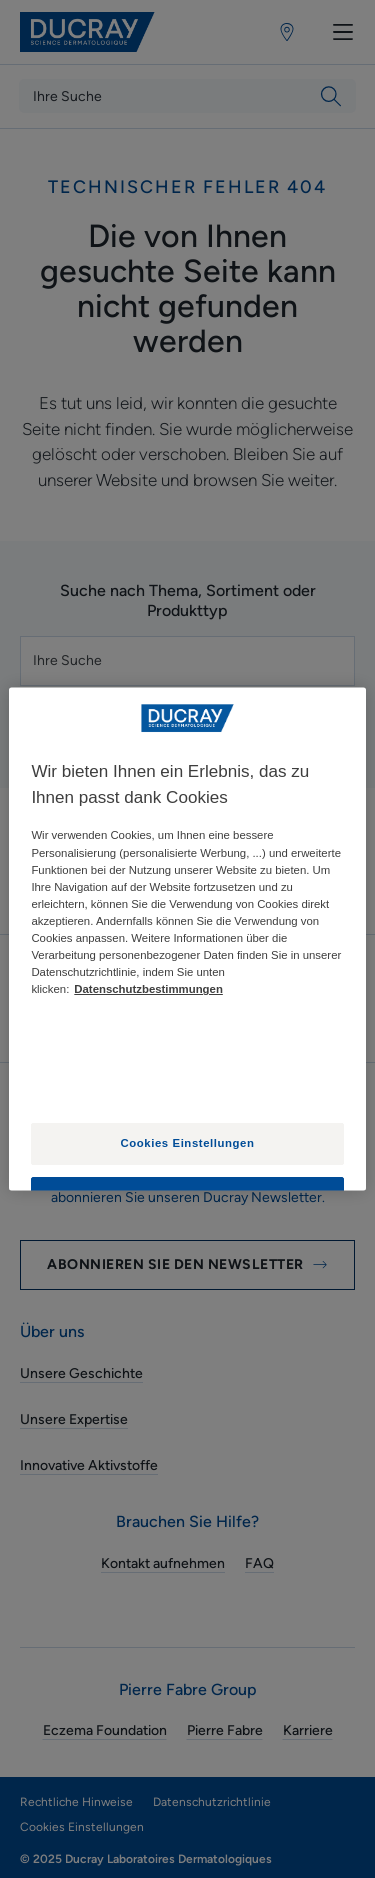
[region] (187, 938)
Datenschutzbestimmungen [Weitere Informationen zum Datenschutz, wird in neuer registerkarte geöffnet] (148, 990)
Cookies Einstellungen (188, 1144)
